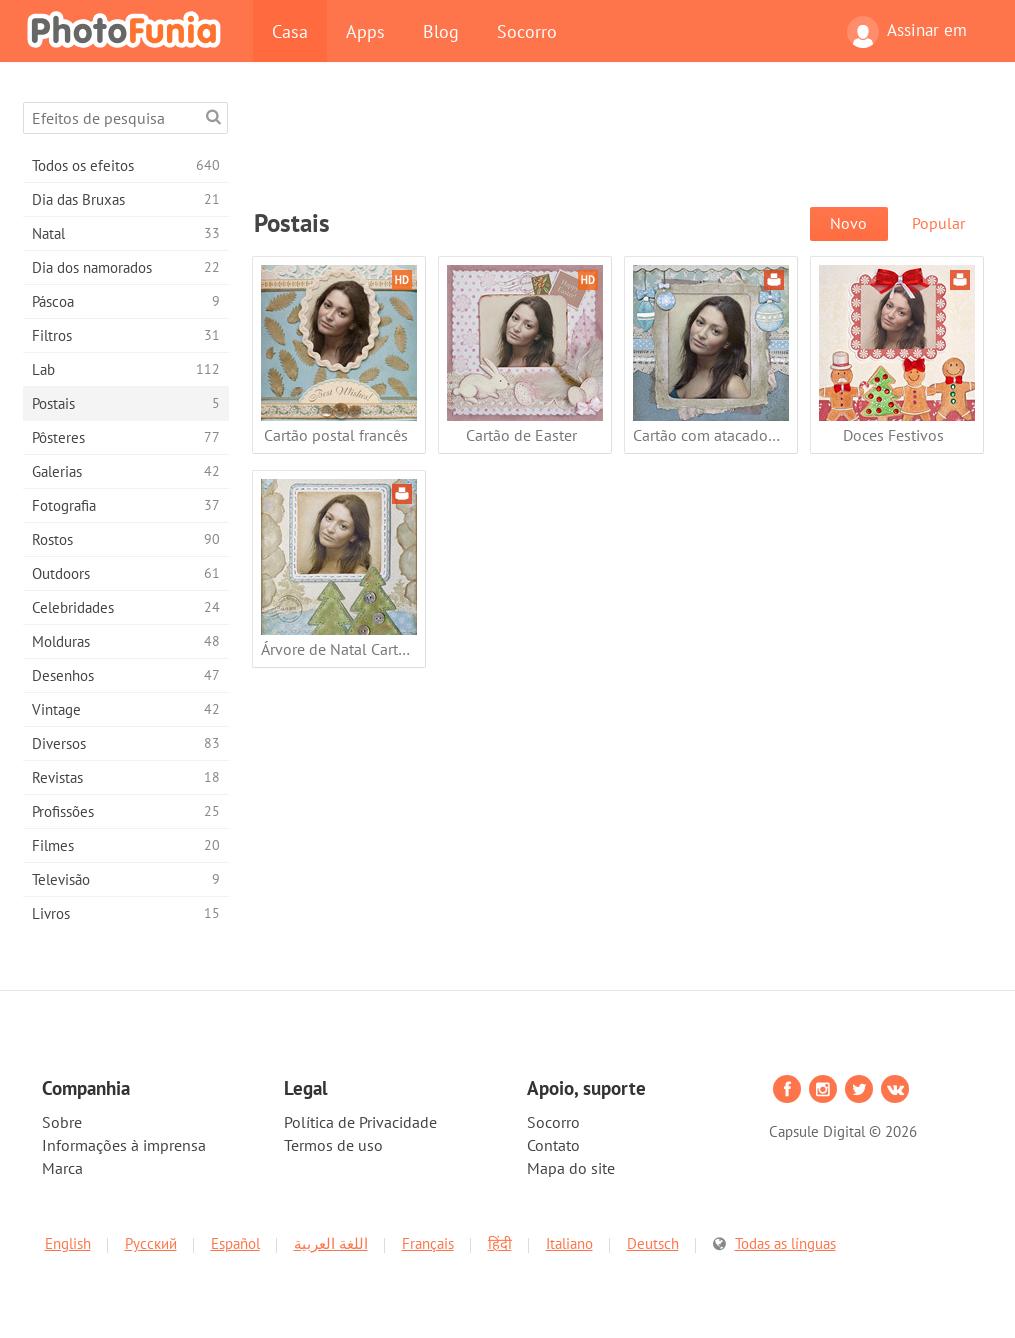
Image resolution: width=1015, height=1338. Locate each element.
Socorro (527, 31)
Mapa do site (571, 1168)
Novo (848, 223)
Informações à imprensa (124, 1145)
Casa (290, 31)
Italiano (569, 1243)
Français (428, 1243)
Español (235, 1243)
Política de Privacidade (360, 1122)
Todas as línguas (785, 1243)
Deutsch (653, 1243)
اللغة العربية (331, 1243)
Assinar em (907, 32)
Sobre (62, 1122)
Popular (938, 223)
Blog (441, 31)
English (68, 1243)
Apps (365, 31)
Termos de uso (333, 1145)
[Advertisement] (618, 147)
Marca (62, 1168)
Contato (553, 1145)
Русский (151, 1243)
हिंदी (500, 1243)
